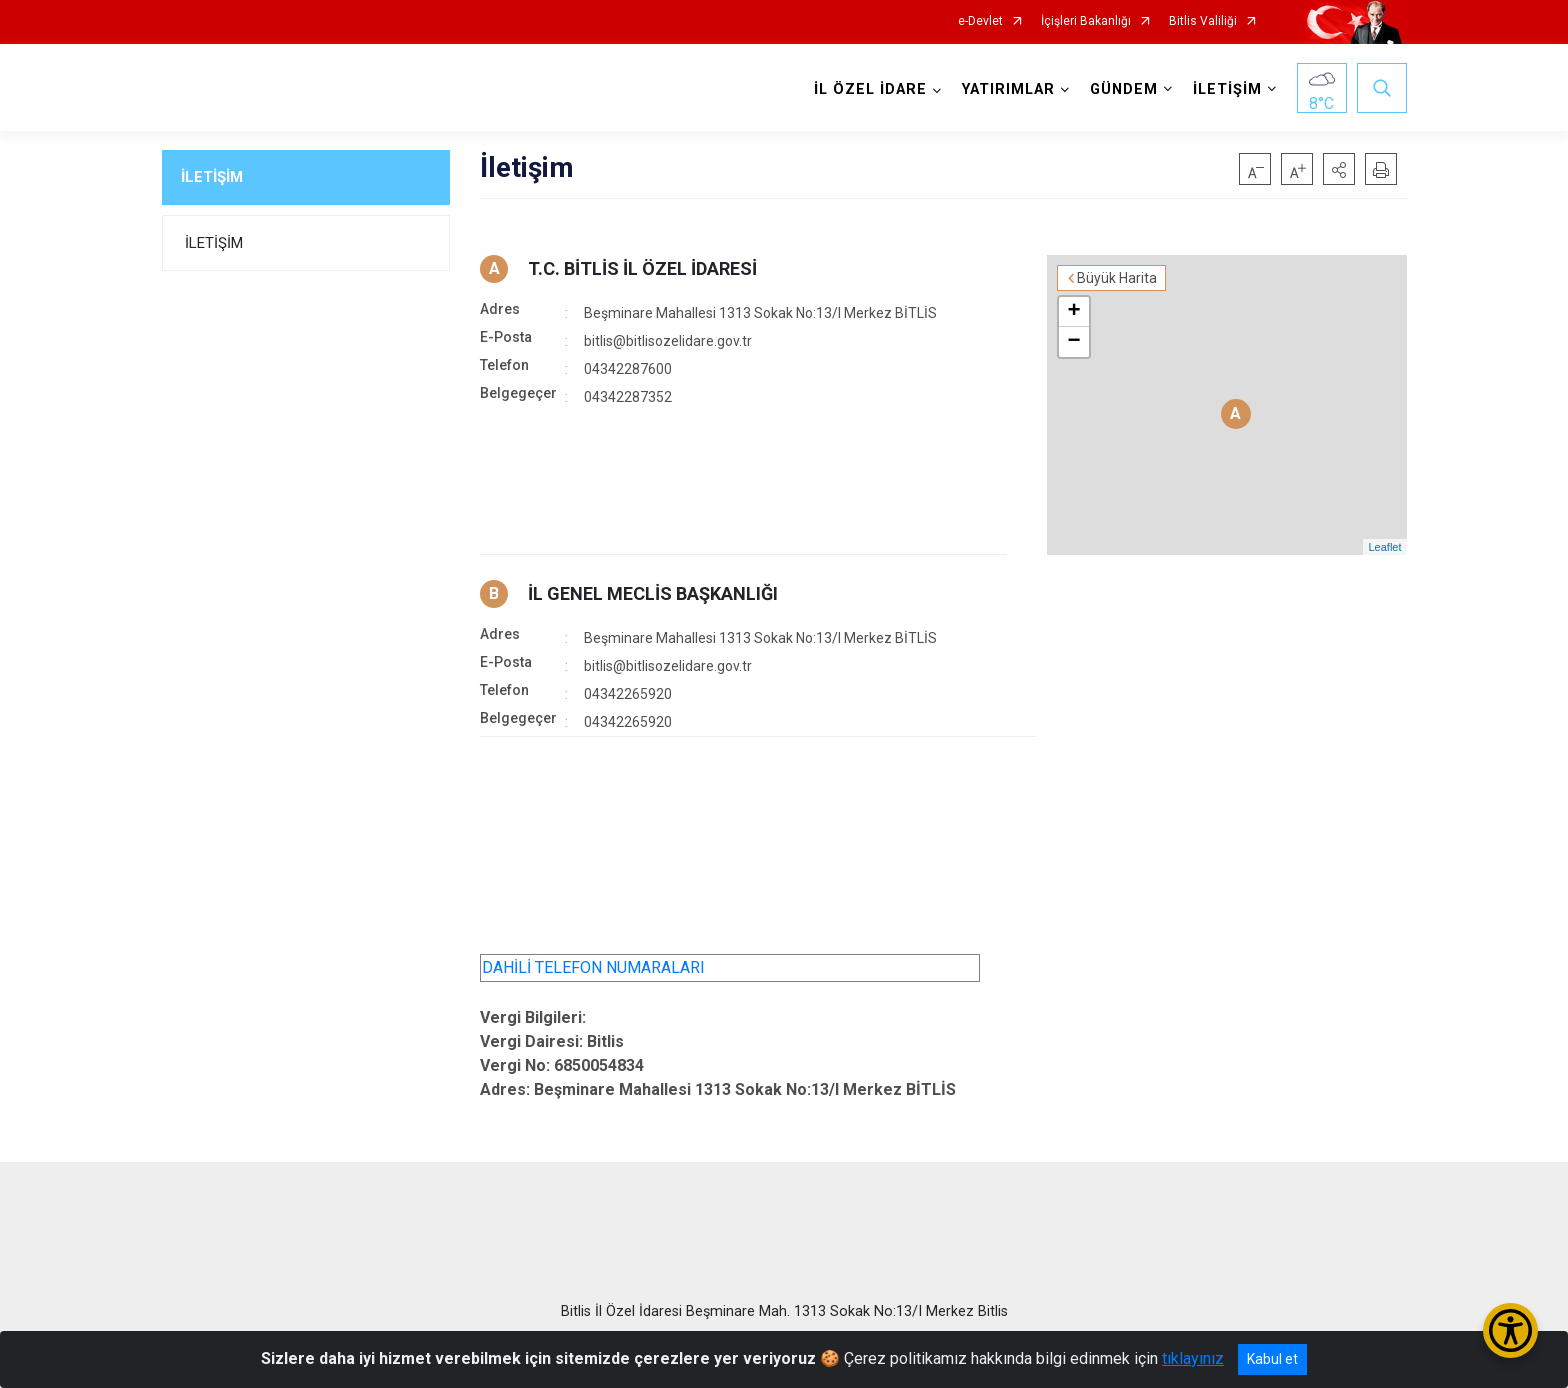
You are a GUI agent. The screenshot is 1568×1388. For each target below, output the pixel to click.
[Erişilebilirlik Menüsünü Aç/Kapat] (1510, 1330)
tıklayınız (1193, 1358)
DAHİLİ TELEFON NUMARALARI (593, 967)
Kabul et (1272, 1359)
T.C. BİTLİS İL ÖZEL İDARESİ (642, 268)
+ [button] (1073, 312)
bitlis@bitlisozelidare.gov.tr (668, 341)
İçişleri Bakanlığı (1086, 21)
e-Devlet (980, 21)
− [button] (1073, 342)
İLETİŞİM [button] (1227, 89)
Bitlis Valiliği (1203, 21)
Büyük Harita (1117, 278)
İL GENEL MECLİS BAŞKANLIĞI (653, 593)
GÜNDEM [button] (1124, 89)
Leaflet (1384, 547)
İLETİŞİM (212, 177)
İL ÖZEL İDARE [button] (870, 89)
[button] (1339, 169)
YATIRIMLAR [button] (1008, 89)
